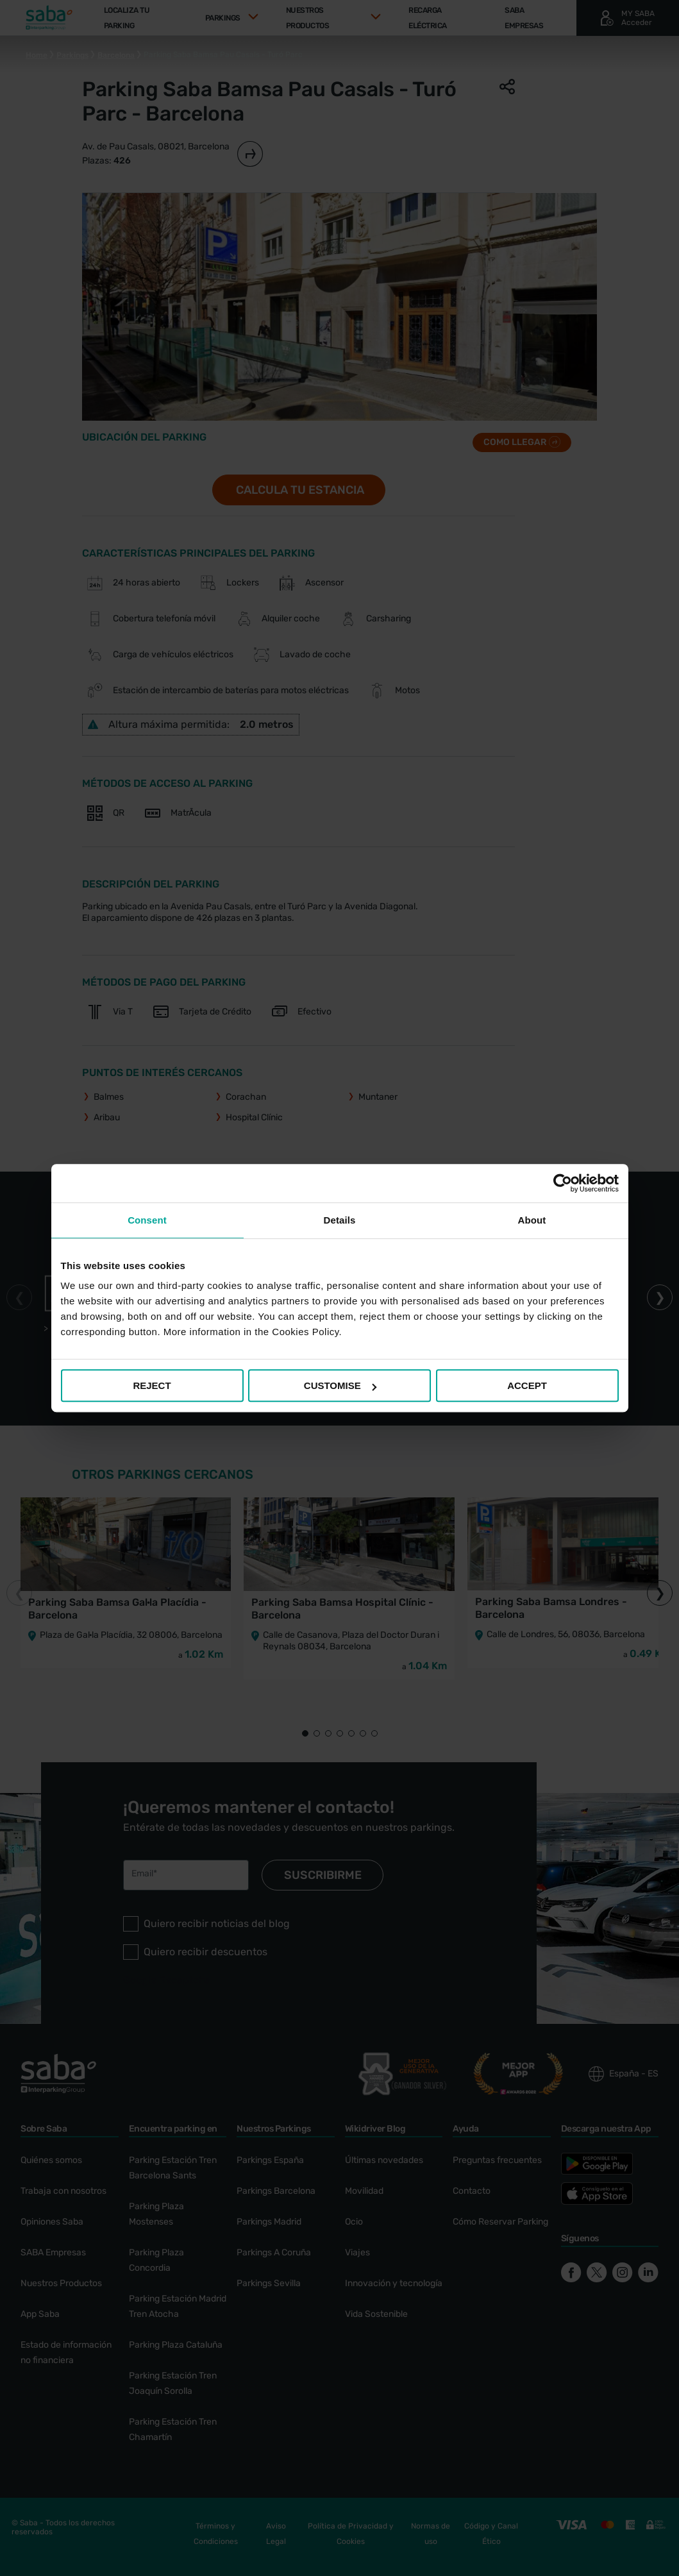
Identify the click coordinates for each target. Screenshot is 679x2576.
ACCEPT (527, 1385)
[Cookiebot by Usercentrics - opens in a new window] (563, 1183)
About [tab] (532, 1220)
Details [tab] (340, 1220)
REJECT (152, 1385)
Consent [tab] (147, 1220)
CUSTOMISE (340, 1385)
